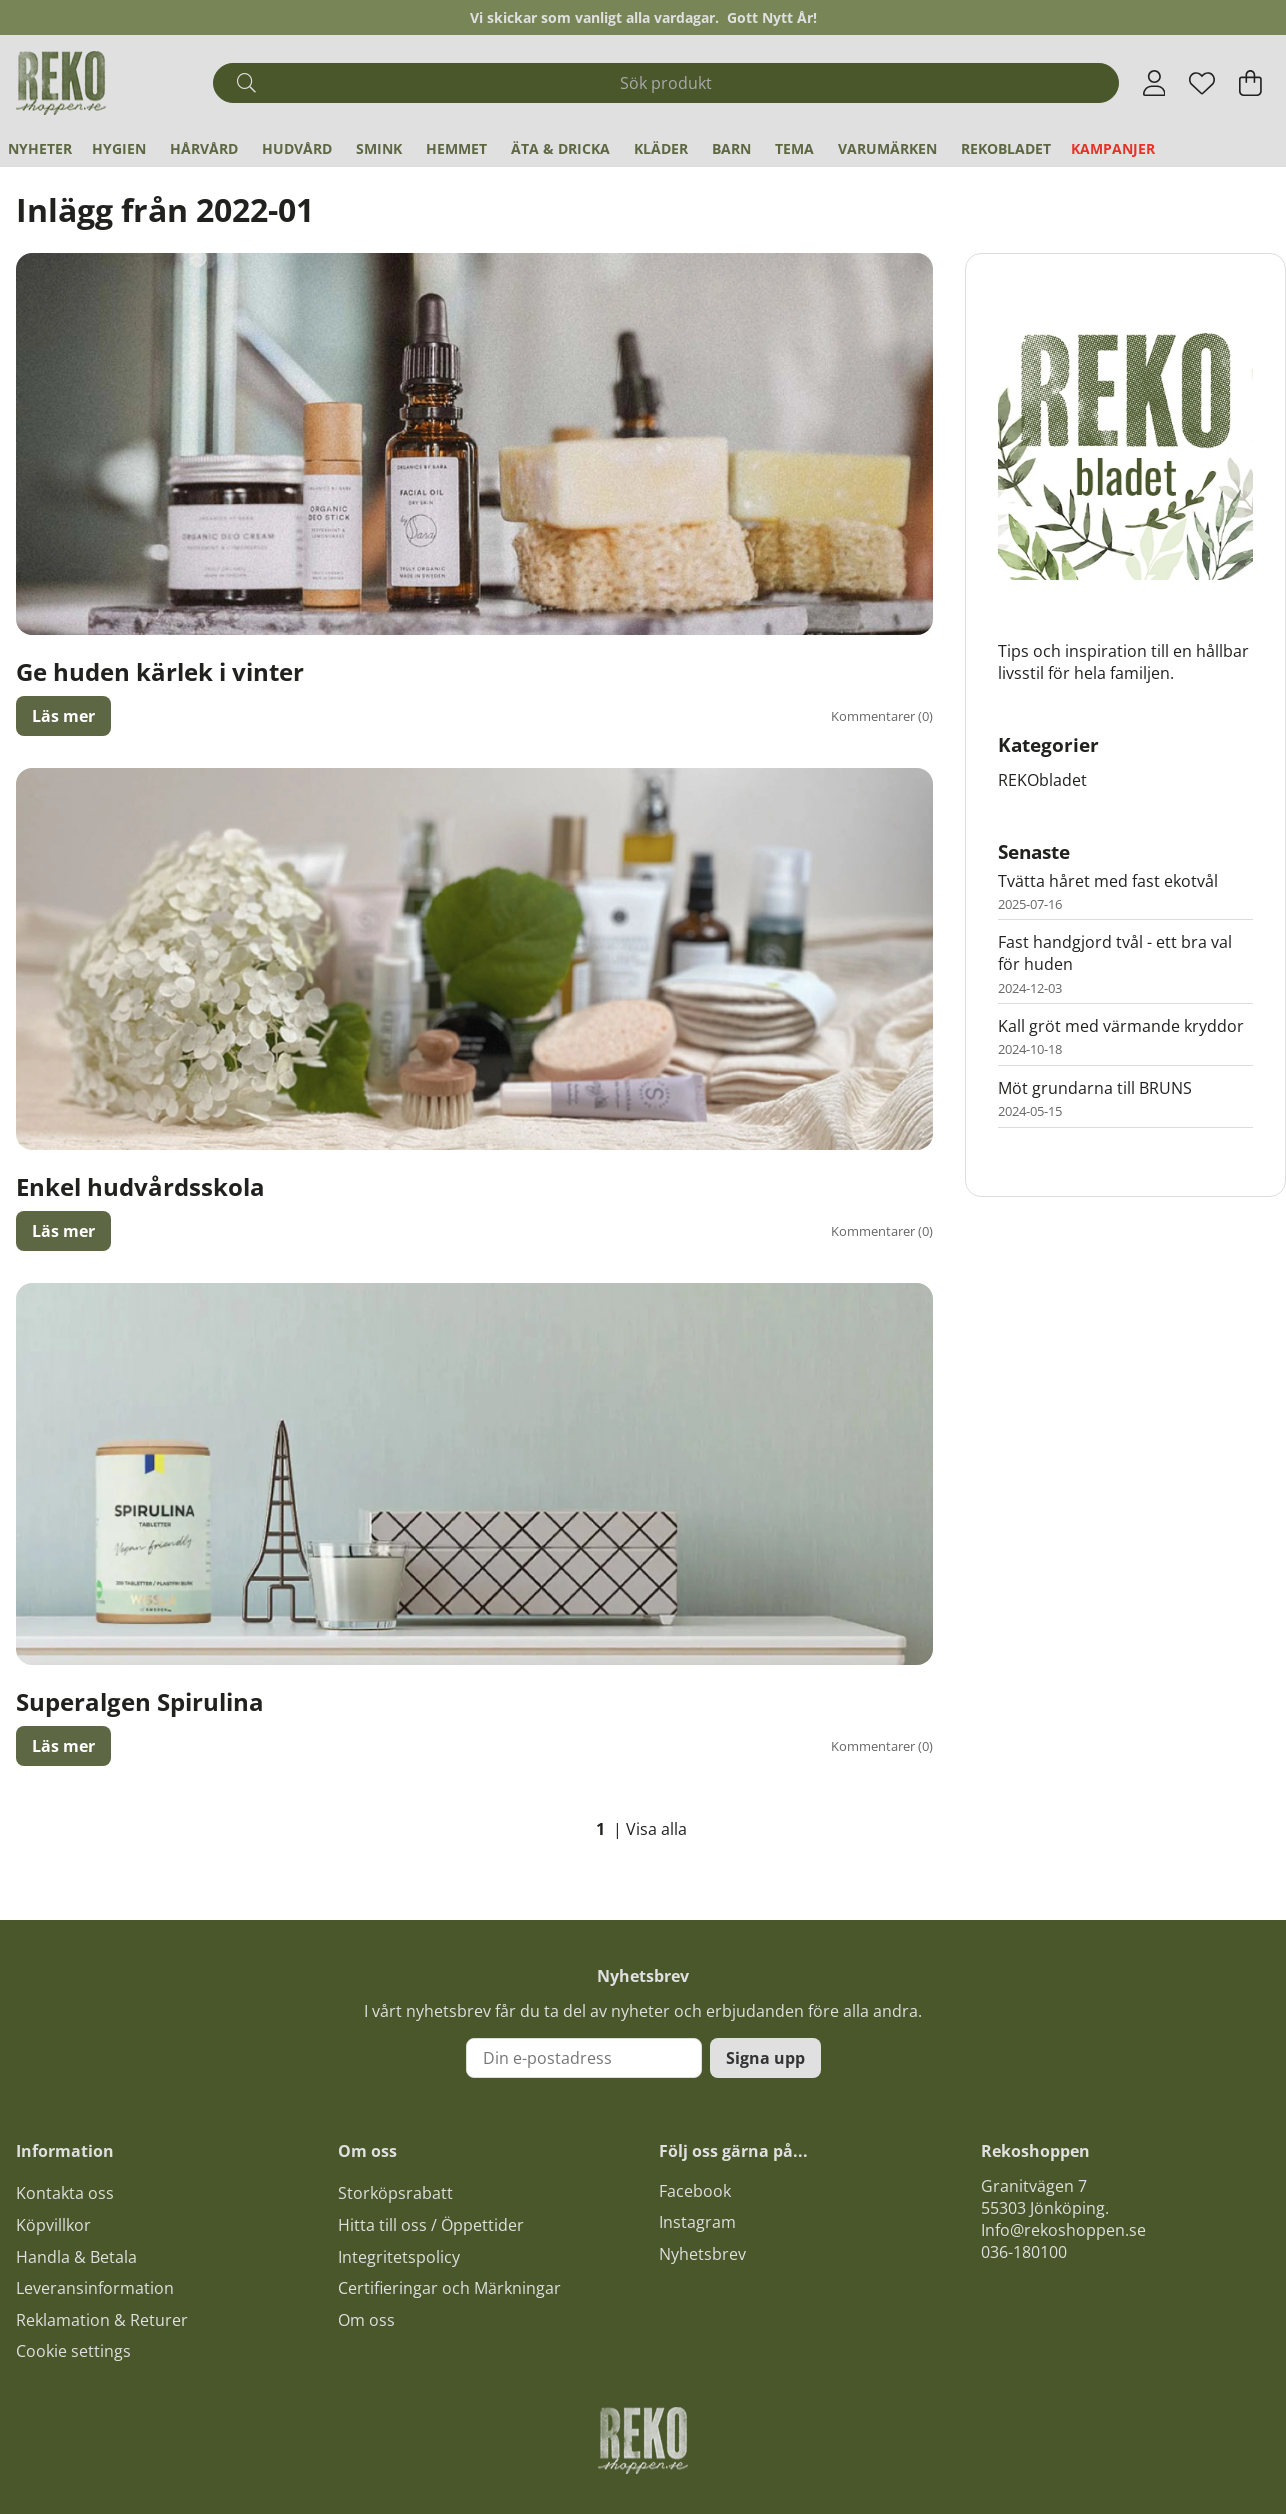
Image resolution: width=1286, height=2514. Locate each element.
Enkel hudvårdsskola (140, 1186)
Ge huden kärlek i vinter (160, 671)
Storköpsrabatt (395, 2193)
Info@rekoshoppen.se (1063, 2230)
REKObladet (1006, 148)
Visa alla (656, 1829)
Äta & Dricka (560, 148)
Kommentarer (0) (882, 716)
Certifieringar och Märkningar (449, 2288)
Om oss (366, 2320)
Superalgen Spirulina (140, 1701)
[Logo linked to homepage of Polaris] (61, 83)
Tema (794, 148)
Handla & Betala (76, 2257)
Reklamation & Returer (102, 2320)
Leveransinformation (95, 2288)
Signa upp (765, 2058)
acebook (699, 2191)
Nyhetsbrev (702, 2254)
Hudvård (297, 148)
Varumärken (887, 148)
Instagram (697, 2222)
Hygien (119, 148)
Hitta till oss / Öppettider (431, 2225)
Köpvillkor (53, 2225)
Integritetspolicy (399, 2257)
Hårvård (204, 148)
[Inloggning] (1154, 83)
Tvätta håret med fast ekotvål (1108, 881)
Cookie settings (73, 2351)
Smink (379, 148)
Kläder (661, 148)
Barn (731, 148)
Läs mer (63, 716)
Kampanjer (1113, 148)
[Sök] (665, 83)
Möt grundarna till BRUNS (1095, 1088)
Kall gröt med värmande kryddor (1121, 1026)
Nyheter (40, 148)
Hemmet (456, 148)
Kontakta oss (65, 2193)
